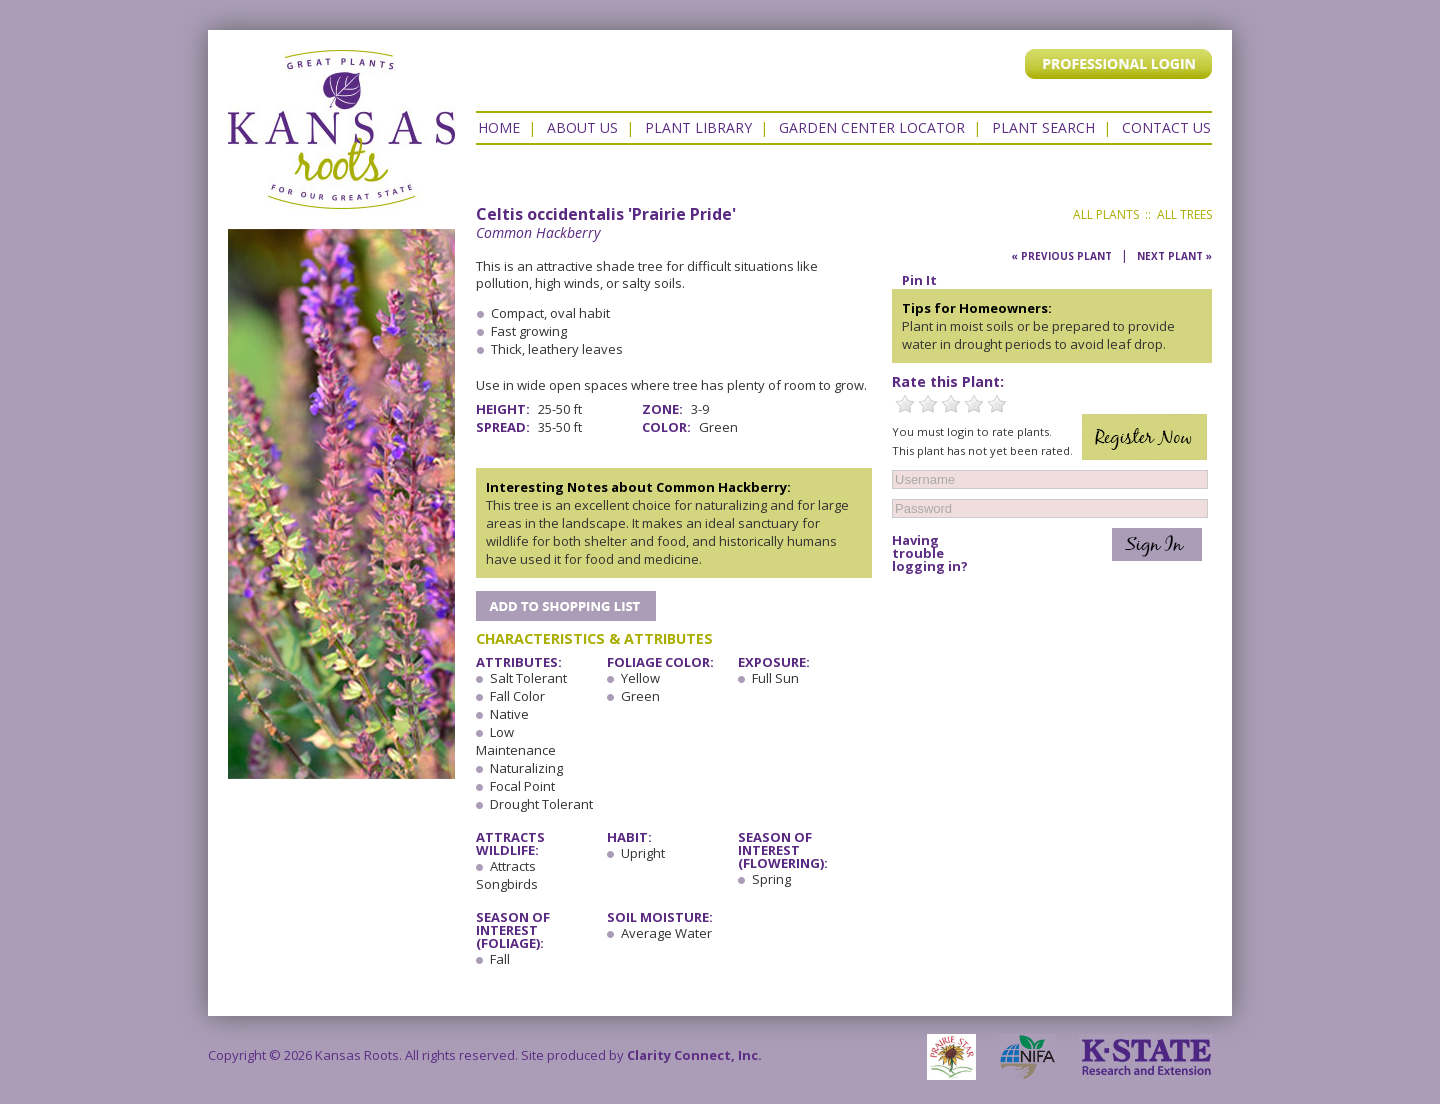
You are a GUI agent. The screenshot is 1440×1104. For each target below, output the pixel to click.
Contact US (1166, 127)
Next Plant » (1174, 256)
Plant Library (698, 127)
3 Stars (951, 404)
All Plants (1106, 214)
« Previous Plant (1061, 256)
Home (499, 127)
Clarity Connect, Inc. (694, 1055)
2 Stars (928, 404)
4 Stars (974, 404)
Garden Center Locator (872, 127)
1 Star (905, 404)
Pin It (919, 280)
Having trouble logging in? (930, 553)
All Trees (1184, 214)
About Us (582, 127)
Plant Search (1043, 127)
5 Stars (997, 404)
